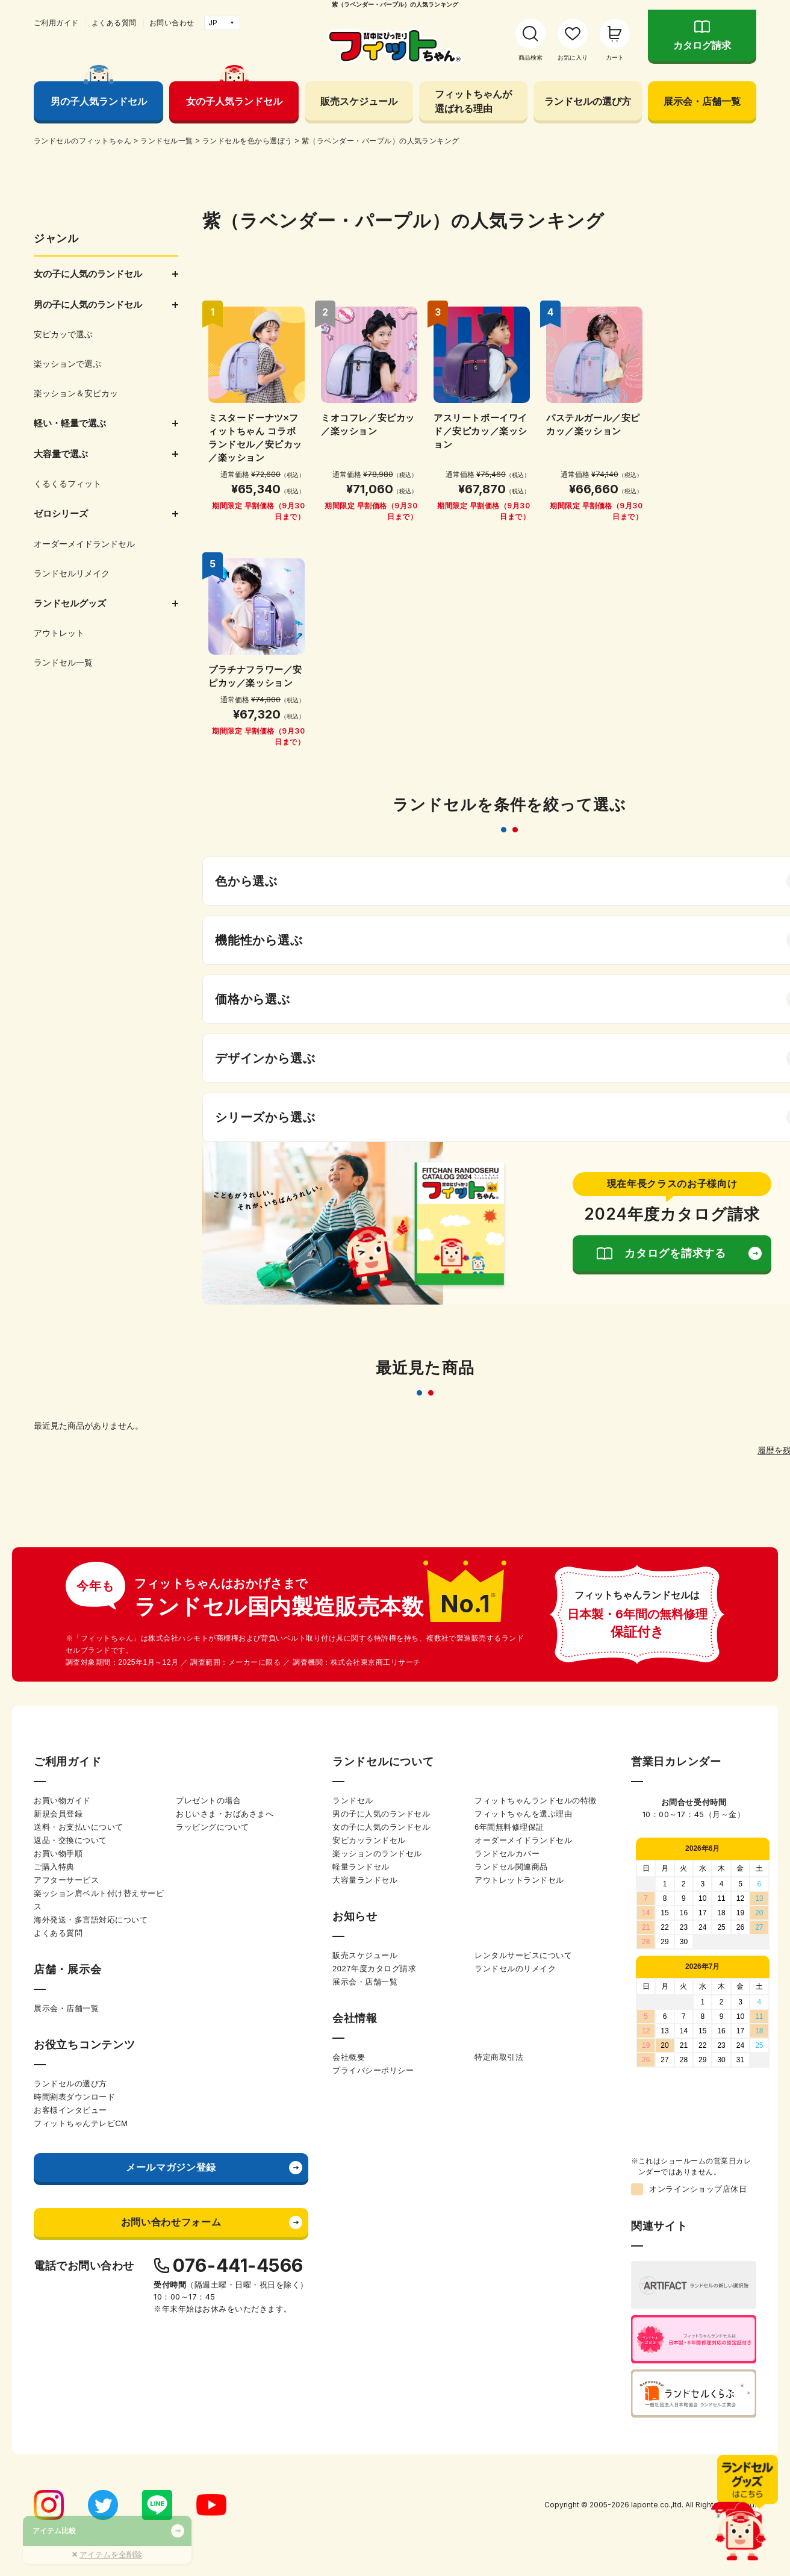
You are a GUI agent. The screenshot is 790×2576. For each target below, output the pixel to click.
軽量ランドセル (361, 1866)
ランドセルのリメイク (515, 1968)
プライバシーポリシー (373, 2070)
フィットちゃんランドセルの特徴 (535, 1800)
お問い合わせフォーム (171, 2222)
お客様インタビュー (70, 2110)
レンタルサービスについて (523, 1955)
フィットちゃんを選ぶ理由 (523, 1813)
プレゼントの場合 (208, 1800)
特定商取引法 (498, 2057)
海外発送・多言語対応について (91, 1919)
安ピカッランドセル (369, 1840)
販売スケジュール (358, 101)
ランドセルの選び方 (587, 101)
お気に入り (573, 57)
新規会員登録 (58, 1813)
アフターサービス (66, 1880)
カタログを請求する (675, 1253)
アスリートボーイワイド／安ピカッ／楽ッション (480, 431)
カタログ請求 (702, 45)
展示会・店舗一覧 (702, 101)
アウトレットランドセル (519, 1880)
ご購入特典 (54, 1866)
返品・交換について (70, 1840)
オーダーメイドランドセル (523, 1840)
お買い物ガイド (62, 1800)
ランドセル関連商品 (511, 1866)
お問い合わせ (171, 23)
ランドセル (352, 1800)
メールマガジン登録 (171, 2167)
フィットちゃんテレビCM (81, 2123)
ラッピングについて (212, 1827)
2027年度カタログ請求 (374, 1968)
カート (615, 57)
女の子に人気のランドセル (381, 1827)
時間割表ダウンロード (74, 2096)
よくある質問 (114, 23)
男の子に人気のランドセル (381, 1813)
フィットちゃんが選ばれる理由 (473, 101)
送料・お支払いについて (78, 1827)
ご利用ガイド (56, 23)
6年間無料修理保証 (509, 1827)
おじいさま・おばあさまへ (224, 1813)
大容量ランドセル (364, 1880)
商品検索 (530, 57)
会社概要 (348, 2057)
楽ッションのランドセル (377, 1853)
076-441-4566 (238, 2265)
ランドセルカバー (507, 1853)
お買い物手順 (58, 1853)
